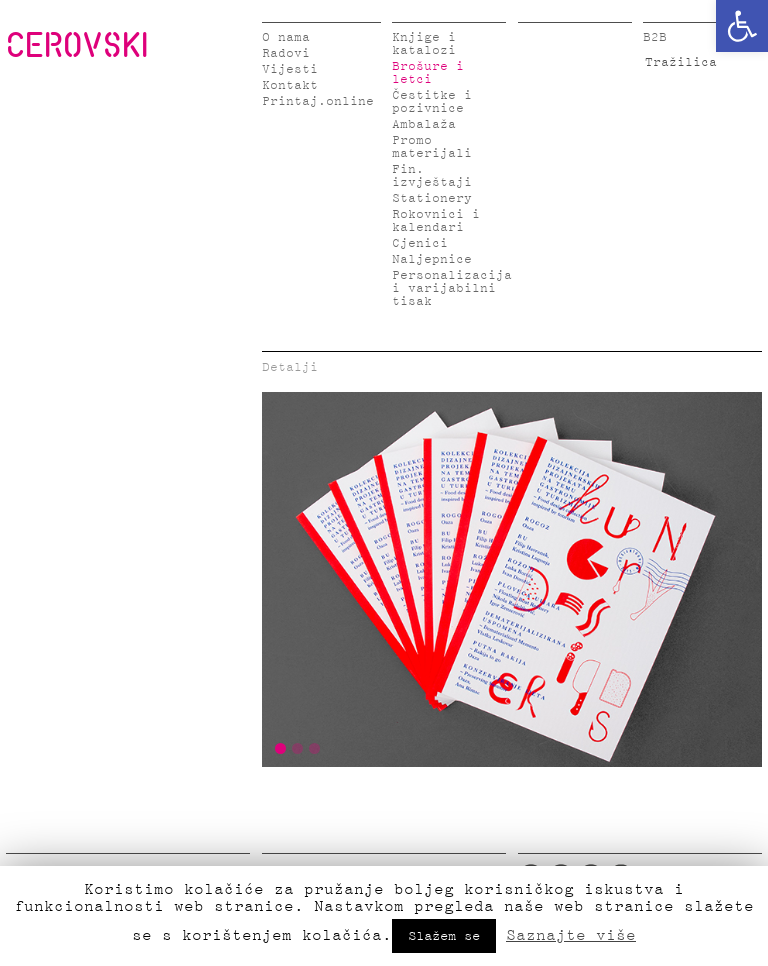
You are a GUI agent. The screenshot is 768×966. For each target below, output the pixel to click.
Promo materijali (432, 147)
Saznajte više (571, 935)
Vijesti (290, 69)
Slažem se (444, 936)
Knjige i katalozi (424, 44)
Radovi (286, 53)
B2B (655, 37)
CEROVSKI (77, 44)
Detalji (290, 367)
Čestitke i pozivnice (432, 102)
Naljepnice (432, 259)
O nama (286, 37)
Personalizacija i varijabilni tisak (452, 288)
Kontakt (290, 85)
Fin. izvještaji (432, 176)
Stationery (432, 198)
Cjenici (420, 243)
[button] (742, 26)
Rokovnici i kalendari (436, 221)
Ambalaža (424, 124)
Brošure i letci (428, 73)
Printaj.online (318, 101)
